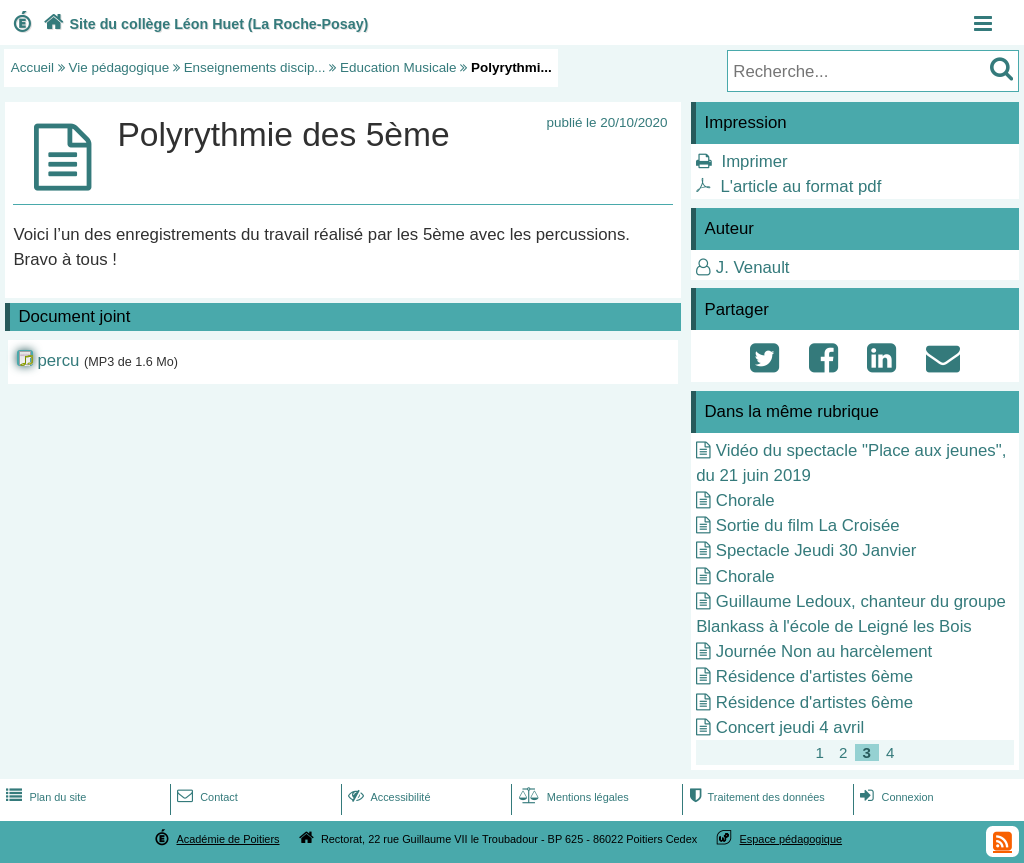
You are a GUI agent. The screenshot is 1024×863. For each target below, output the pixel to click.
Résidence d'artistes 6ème (814, 676)
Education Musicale (398, 67)
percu (58, 360)
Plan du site (44, 797)
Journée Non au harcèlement (824, 651)
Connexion (894, 797)
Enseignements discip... (255, 67)
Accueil (32, 67)
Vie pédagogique (119, 67)
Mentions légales (572, 797)
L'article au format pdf (800, 186)
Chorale (745, 500)
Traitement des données (754, 797)
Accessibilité (387, 797)
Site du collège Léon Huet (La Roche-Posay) (204, 24)
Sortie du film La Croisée (808, 525)
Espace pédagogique (791, 839)
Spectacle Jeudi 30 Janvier (816, 550)
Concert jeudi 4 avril (790, 727)
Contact (205, 797)
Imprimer (754, 161)
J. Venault (753, 267)
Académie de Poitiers (227, 839)
